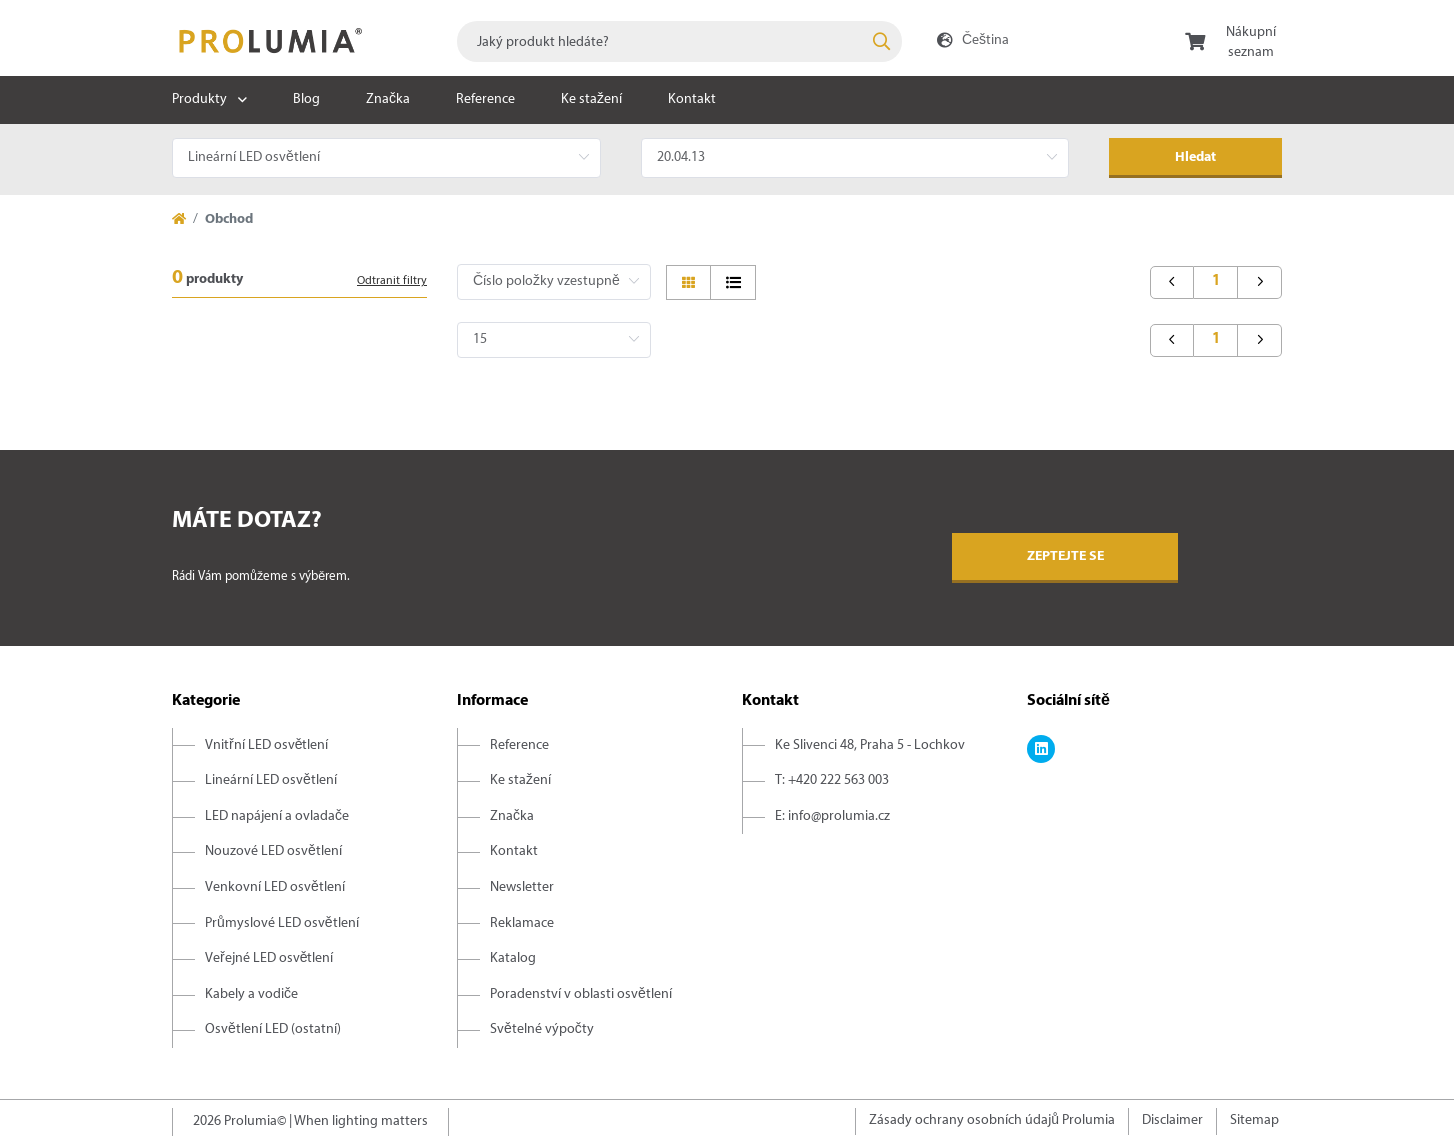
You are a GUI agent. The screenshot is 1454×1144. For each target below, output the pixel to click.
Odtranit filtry (392, 281)
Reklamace (522, 923)
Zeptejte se (1065, 556)
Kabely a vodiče (251, 994)
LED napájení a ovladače (277, 816)
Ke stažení (591, 99)
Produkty (199, 99)
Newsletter (522, 887)
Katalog (513, 958)
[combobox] (679, 41)
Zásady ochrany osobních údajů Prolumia (992, 1120)
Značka (388, 99)
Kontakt (692, 99)
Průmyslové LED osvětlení (282, 923)
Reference (485, 99)
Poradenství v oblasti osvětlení (581, 994)
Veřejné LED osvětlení (269, 958)
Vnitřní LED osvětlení (266, 745)
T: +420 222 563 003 (832, 780)
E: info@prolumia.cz (832, 816)
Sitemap (1254, 1120)
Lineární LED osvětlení (271, 780)
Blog (306, 99)
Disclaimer (1172, 1120)
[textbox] (679, 41)
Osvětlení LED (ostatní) (273, 1029)
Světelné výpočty (542, 1029)
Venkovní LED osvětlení (275, 887)
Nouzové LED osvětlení (273, 851)
